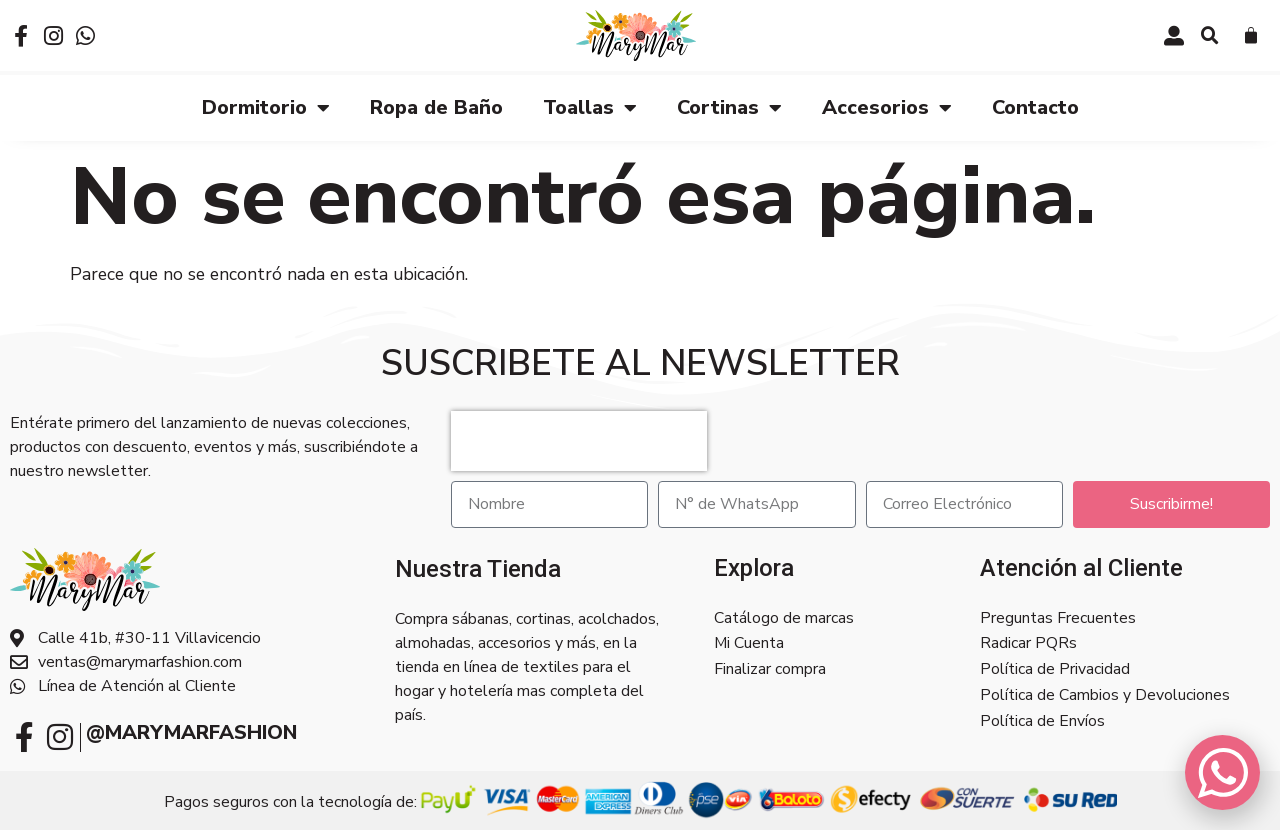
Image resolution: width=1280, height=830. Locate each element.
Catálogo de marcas (784, 618)
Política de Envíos (1042, 722)
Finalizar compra (770, 670)
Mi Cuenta (749, 644)
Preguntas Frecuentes (1058, 618)
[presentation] (579, 440)
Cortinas (729, 107)
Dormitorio (266, 107)
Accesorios (887, 107)
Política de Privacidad (1055, 670)
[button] (1210, 36)
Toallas (590, 107)
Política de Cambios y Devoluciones (1105, 696)
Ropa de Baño (436, 106)
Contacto (1035, 106)
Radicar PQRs (1028, 644)
